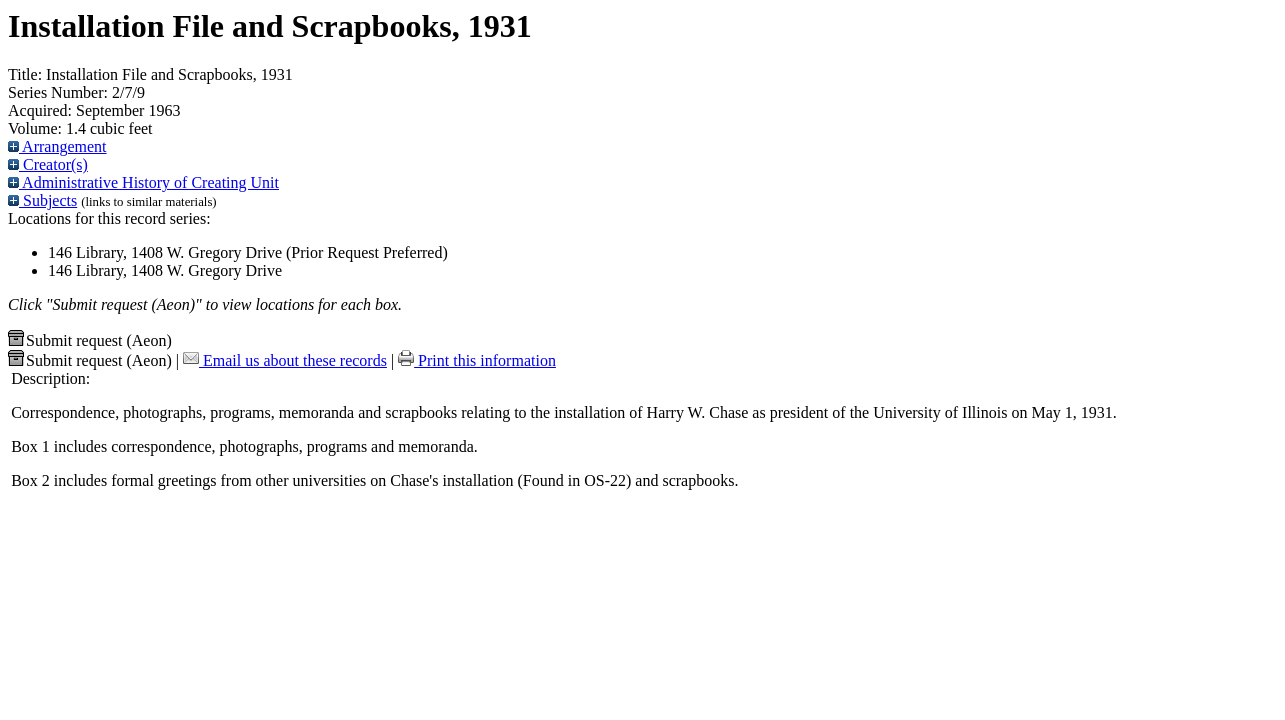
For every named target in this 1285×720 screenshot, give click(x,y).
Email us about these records (285, 360)
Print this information (477, 360)
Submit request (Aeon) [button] (90, 340)
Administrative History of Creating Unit (143, 182)
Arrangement (57, 146)
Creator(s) (48, 164)
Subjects (42, 200)
